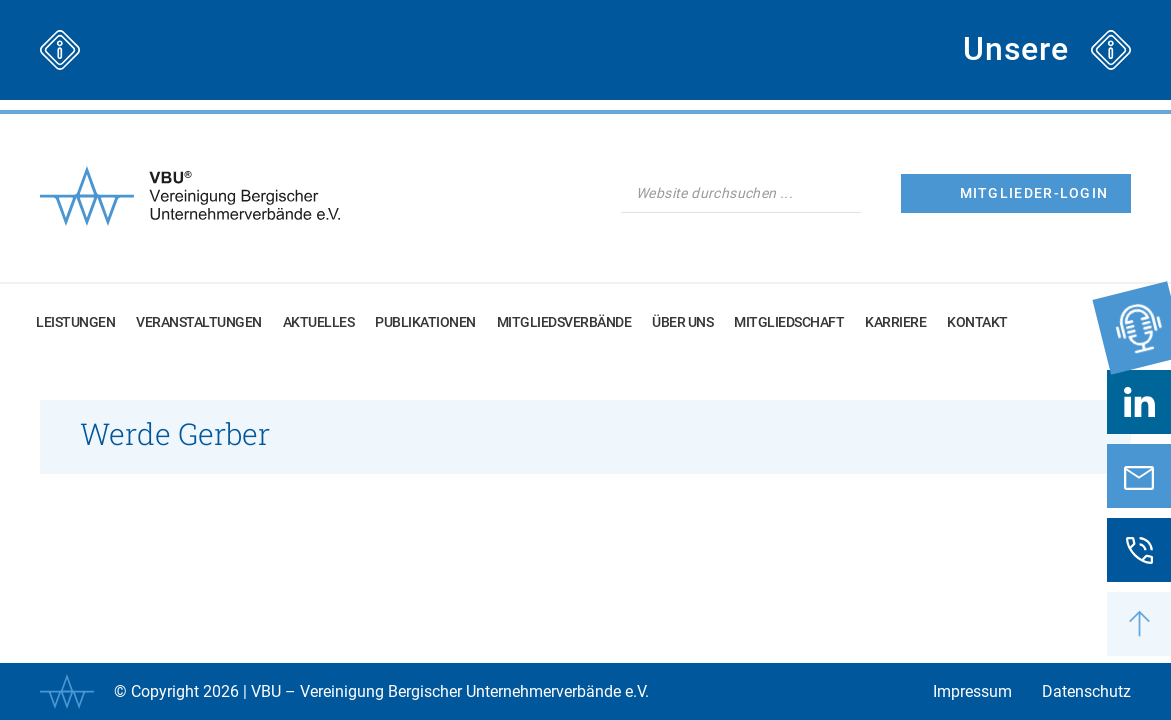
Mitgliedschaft (789, 322)
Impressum (972, 691)
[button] (1139, 624)
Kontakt (977, 322)
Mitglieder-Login (1034, 193)
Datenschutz (1086, 691)
